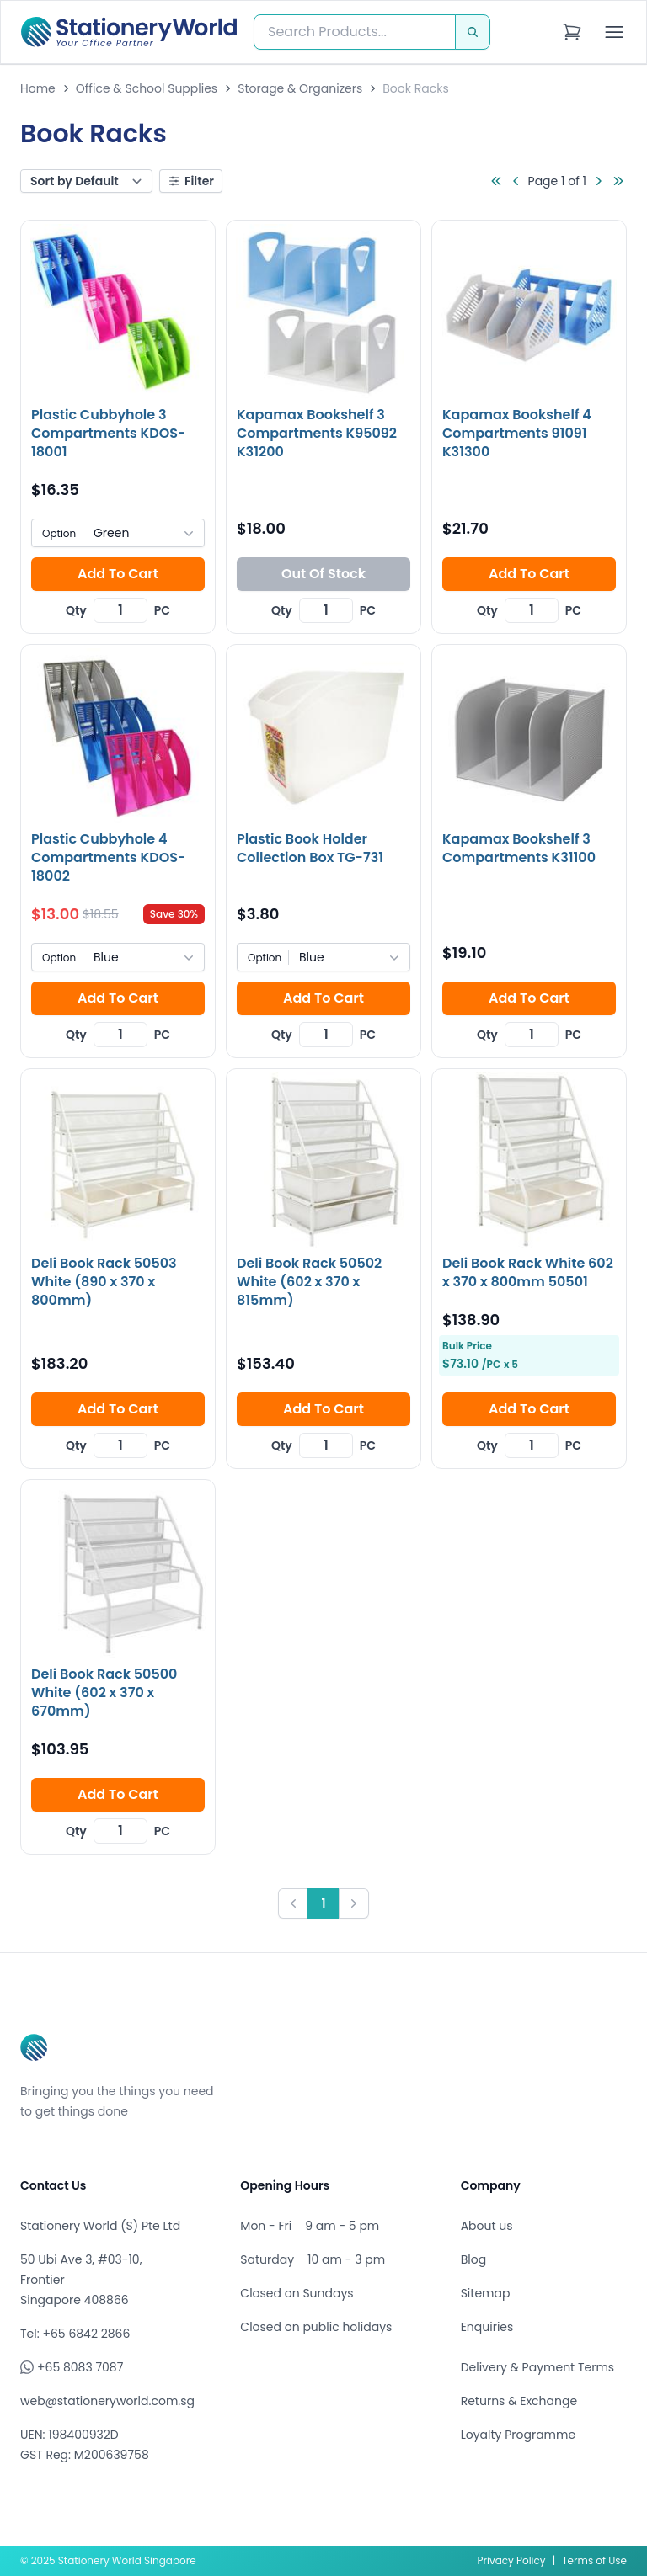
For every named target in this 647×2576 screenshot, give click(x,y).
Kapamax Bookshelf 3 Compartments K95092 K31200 (317, 433)
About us (487, 2225)
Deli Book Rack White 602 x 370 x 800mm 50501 (527, 1272)
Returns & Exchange (519, 2400)
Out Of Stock (323, 573)
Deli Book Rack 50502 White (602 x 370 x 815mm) (309, 1281)
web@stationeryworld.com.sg (107, 2400)
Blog (473, 2259)
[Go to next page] (598, 181)
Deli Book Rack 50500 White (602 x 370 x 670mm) (104, 1692)
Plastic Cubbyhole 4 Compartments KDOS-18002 (108, 857)
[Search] (472, 32)
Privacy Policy (512, 2560)
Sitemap (486, 2293)
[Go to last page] (618, 181)
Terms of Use (594, 2560)
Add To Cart (118, 573)
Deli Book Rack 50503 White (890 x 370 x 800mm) (104, 1281)
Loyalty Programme (518, 2434)
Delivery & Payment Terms (537, 2367)
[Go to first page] (496, 181)
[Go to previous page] (516, 181)
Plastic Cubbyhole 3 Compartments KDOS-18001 (108, 433)
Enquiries (487, 2326)
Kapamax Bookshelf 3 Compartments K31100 (519, 848)
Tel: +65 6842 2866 (75, 2333)
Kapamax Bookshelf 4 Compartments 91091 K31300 (516, 433)
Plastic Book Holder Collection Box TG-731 (310, 848)
